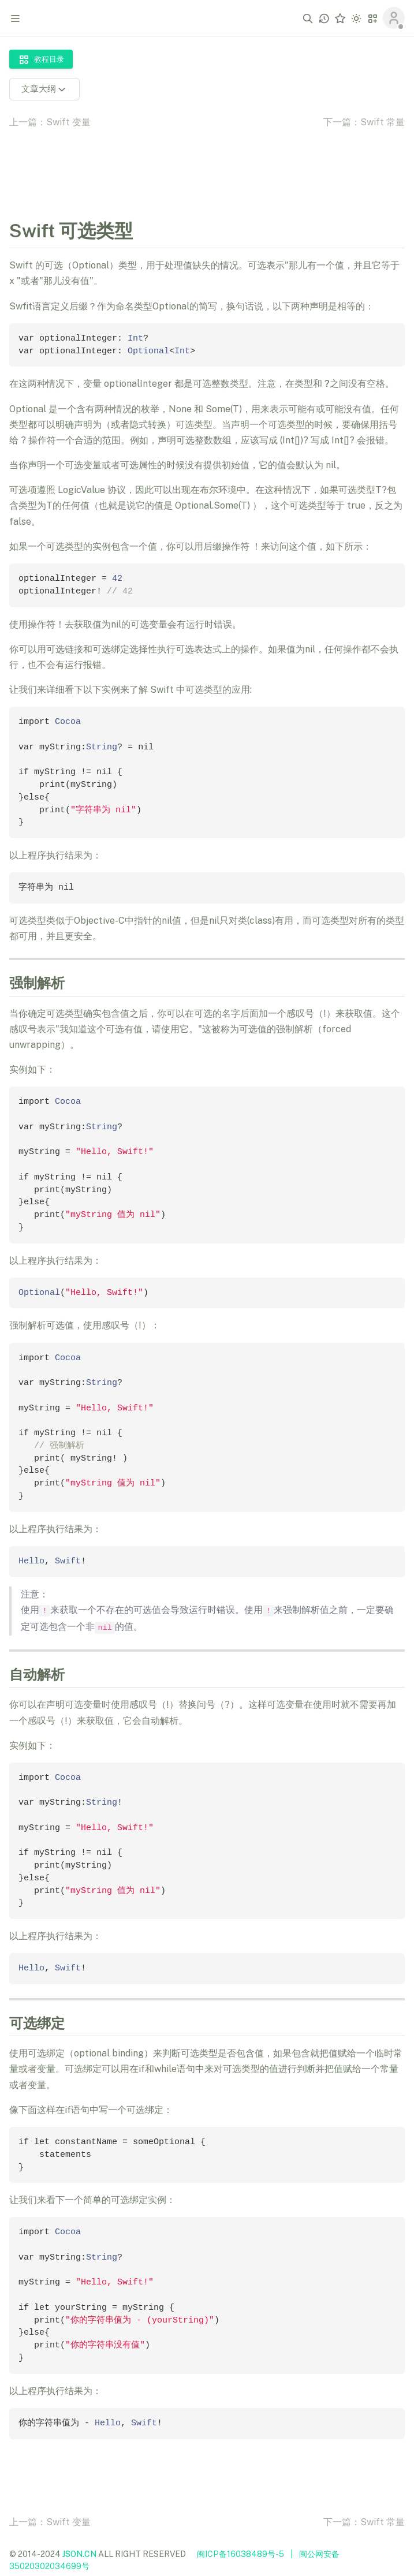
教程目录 (41, 59)
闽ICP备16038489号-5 (240, 2554)
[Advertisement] (207, 165)
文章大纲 (44, 89)
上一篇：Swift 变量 (50, 122)
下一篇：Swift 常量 (364, 122)
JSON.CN (79, 2554)
